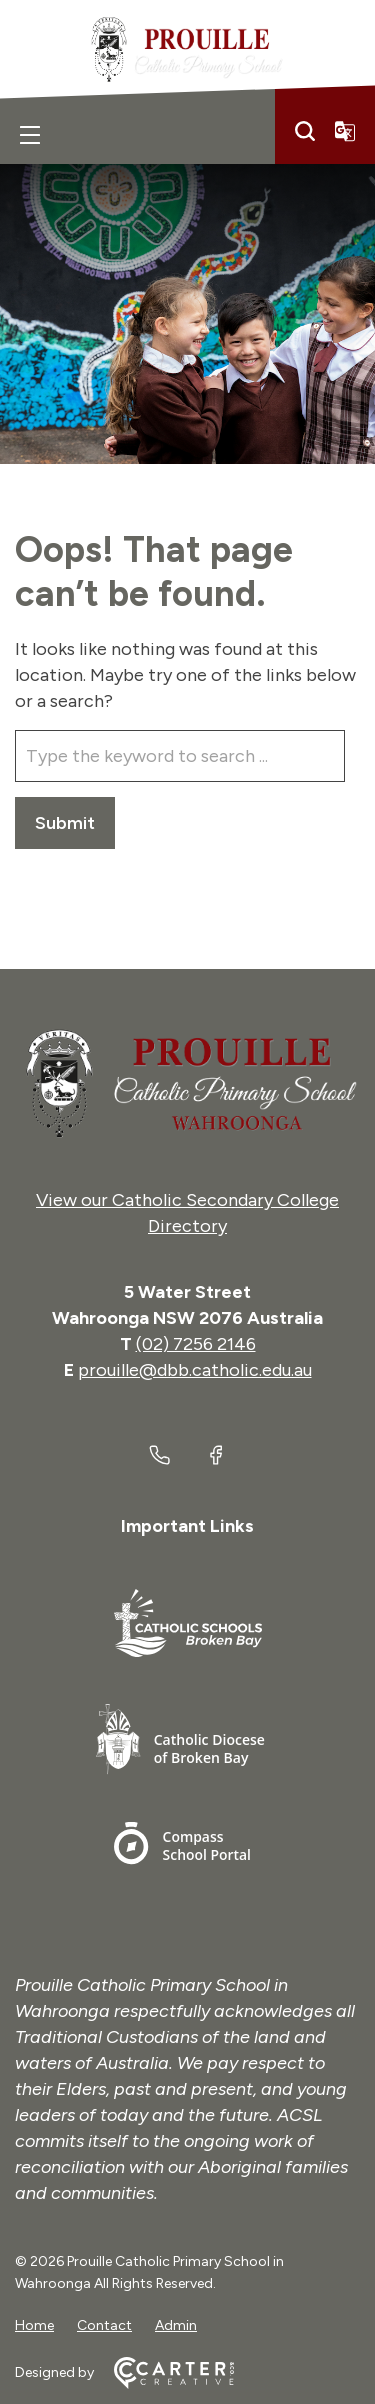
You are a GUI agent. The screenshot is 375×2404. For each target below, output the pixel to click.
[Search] (305, 131)
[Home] (187, 1084)
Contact (104, 2325)
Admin (176, 2325)
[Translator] (345, 131)
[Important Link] (188, 1626)
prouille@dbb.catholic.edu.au (195, 1370)
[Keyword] (180, 756)
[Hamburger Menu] (30, 135)
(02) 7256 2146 (196, 1344)
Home (34, 2325)
